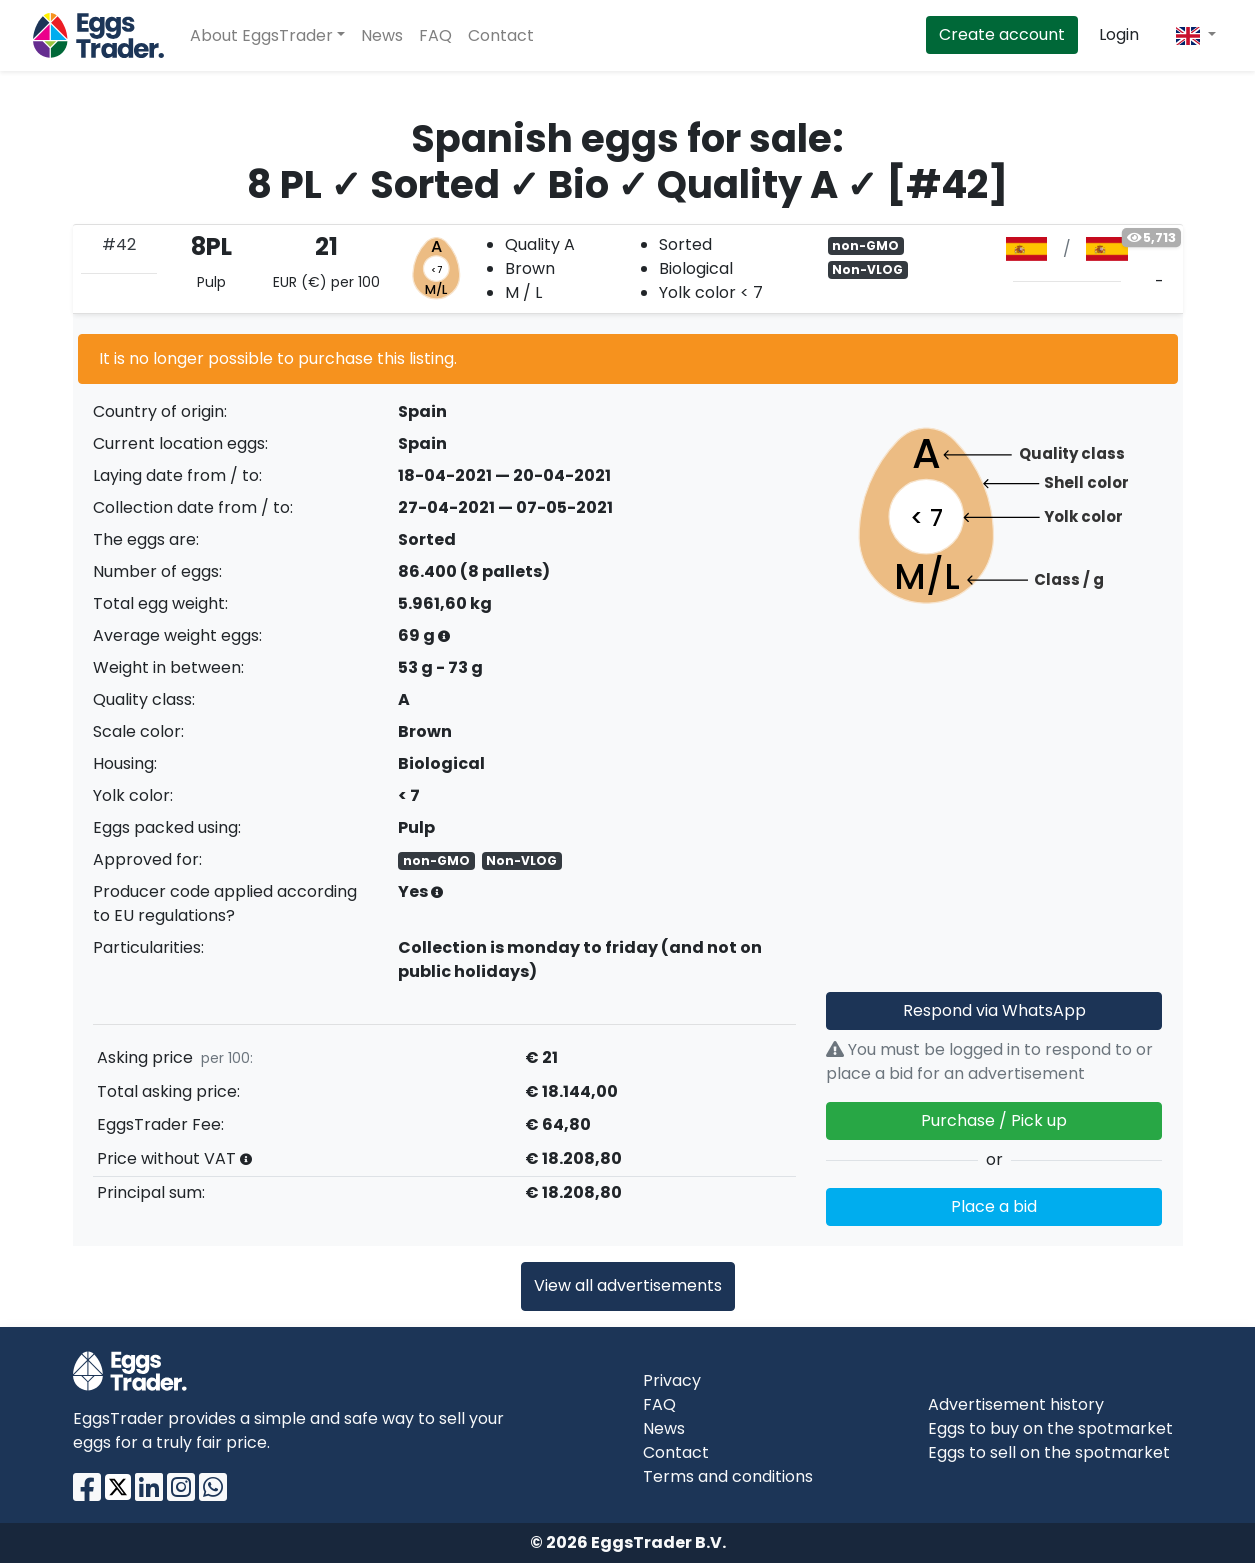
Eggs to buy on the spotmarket (1050, 1428)
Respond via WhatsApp (994, 1010)
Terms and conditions (728, 1476)
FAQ (435, 35)
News (382, 35)
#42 (119, 244)
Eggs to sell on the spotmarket (1049, 1452)
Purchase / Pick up (994, 1120)
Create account (1002, 34)
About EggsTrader (261, 35)
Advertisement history (1016, 1404)
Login (1119, 34)
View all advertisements (628, 1285)
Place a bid (994, 1206)
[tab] (628, 269)
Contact (501, 35)
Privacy (672, 1380)
